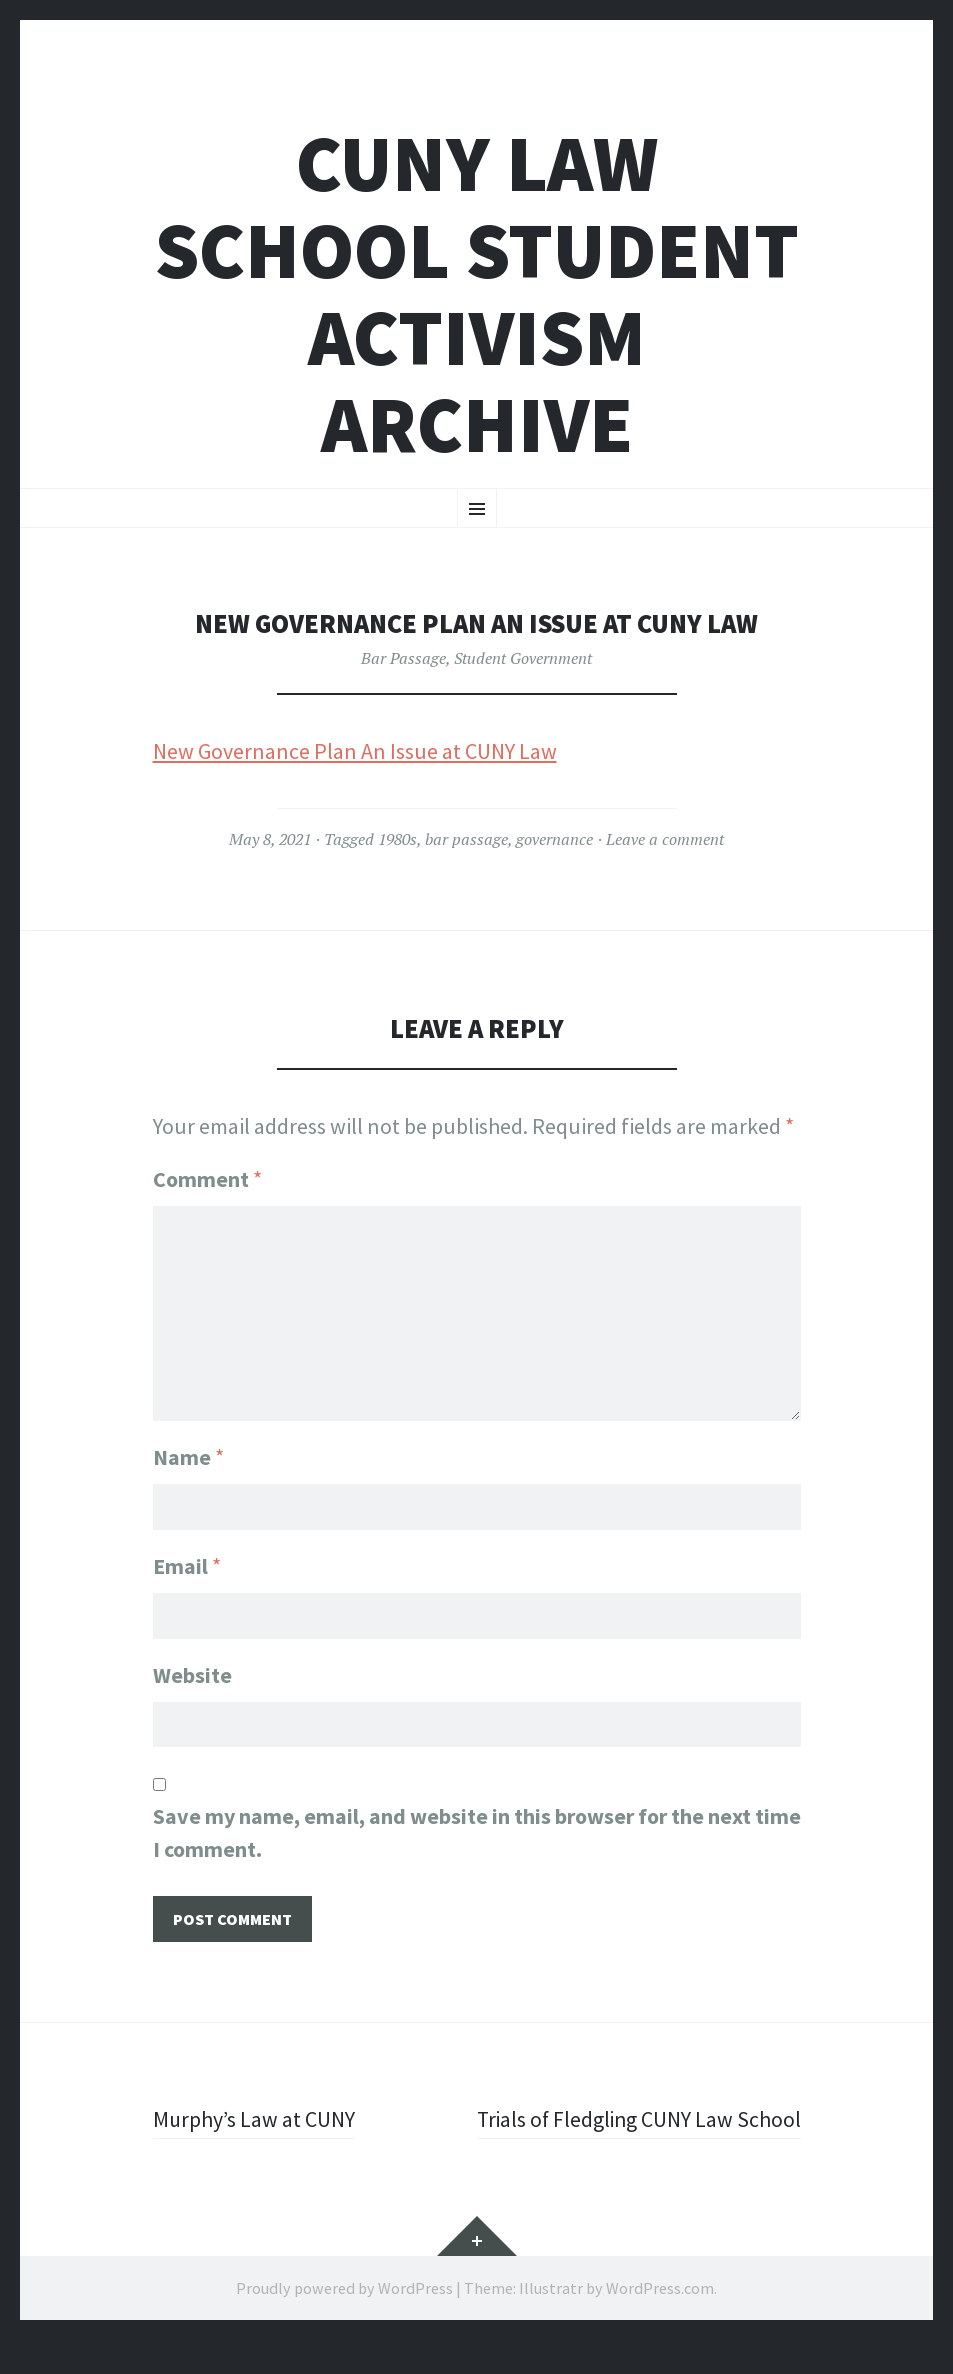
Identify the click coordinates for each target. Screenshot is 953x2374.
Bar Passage (403, 658)
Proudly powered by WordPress (344, 2322)
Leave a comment (665, 839)
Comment (207, 1179)
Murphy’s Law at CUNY (254, 2120)
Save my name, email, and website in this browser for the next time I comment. (477, 1833)
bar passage (466, 839)
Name (188, 1456)
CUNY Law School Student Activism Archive (477, 294)
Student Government (523, 658)
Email (187, 1566)
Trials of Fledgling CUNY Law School (670, 2136)
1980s (397, 839)
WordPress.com (660, 2322)
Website (192, 1675)
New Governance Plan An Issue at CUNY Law (355, 751)
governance (554, 839)
